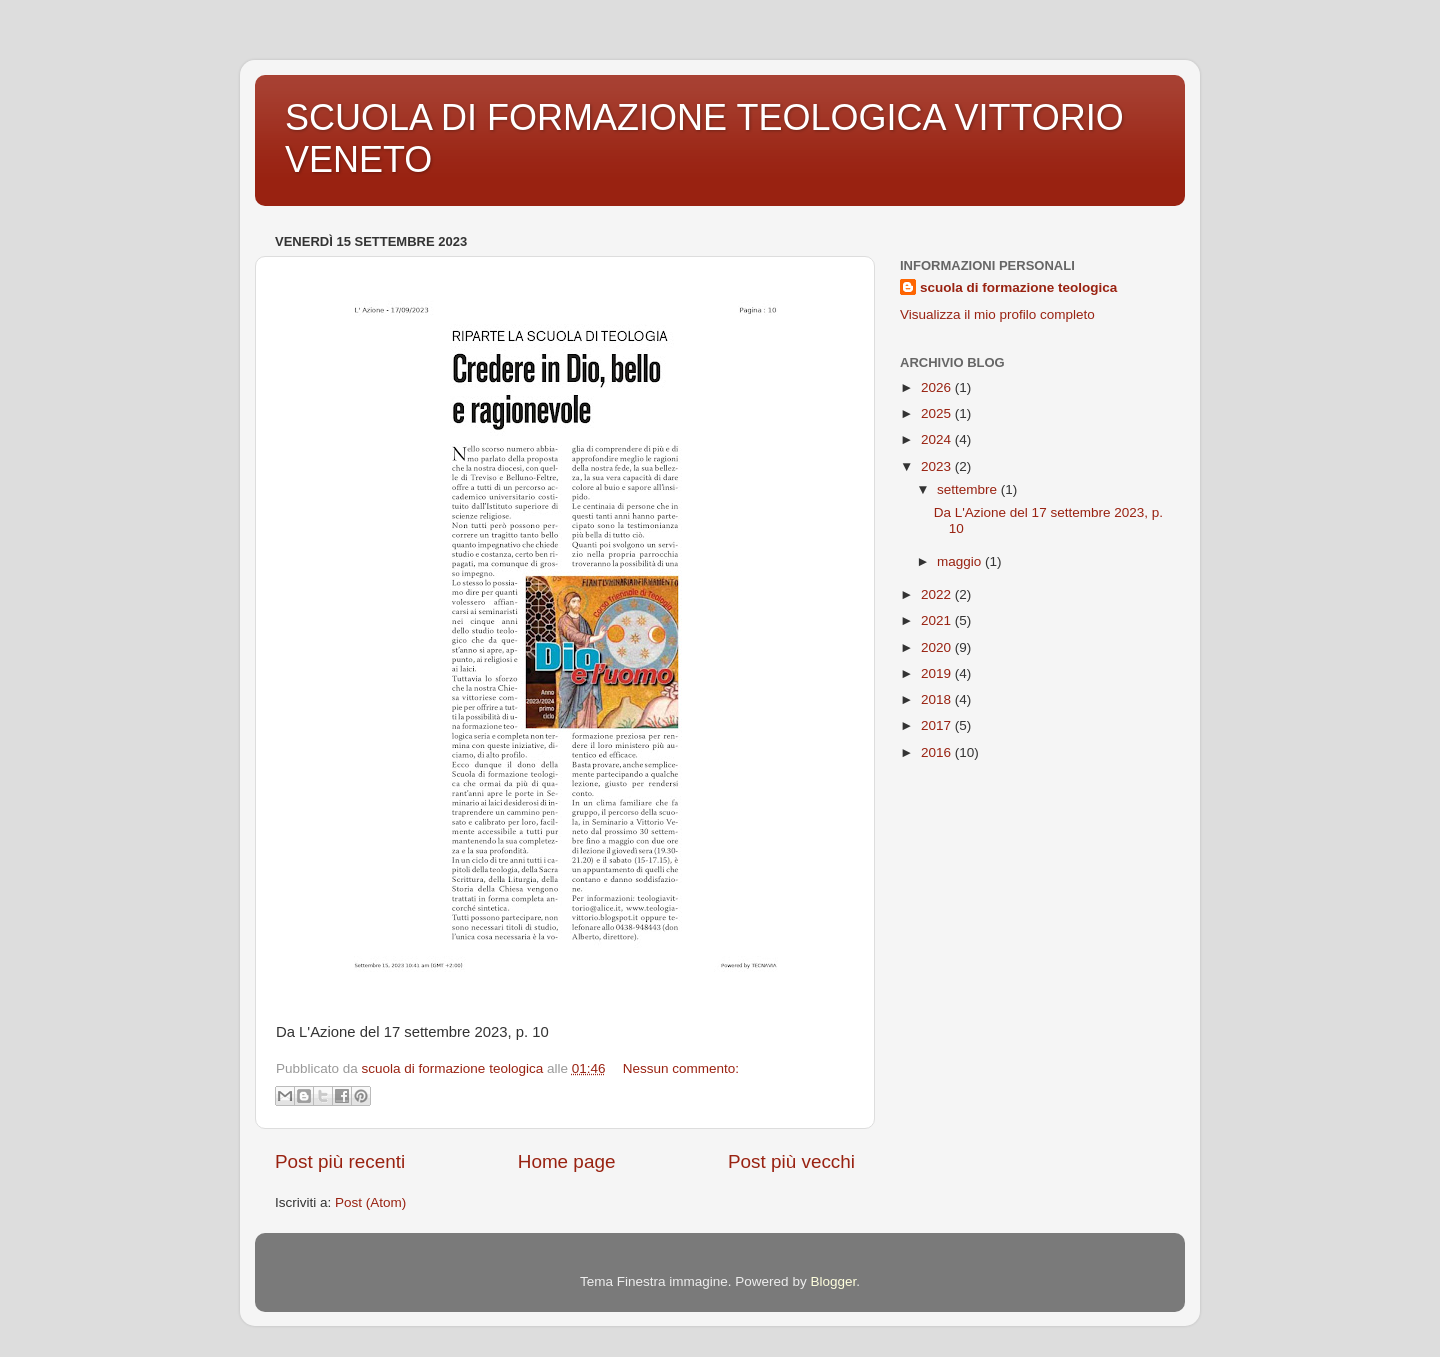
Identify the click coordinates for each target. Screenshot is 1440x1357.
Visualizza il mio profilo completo (997, 314)
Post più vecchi (791, 1161)
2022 (938, 594)
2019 (938, 673)
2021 (938, 620)
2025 (938, 413)
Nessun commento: (681, 1068)
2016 (938, 752)
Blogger (833, 1281)
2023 (938, 466)
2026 (938, 387)
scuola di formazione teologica (1018, 287)
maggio (961, 561)
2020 (938, 647)
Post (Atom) (370, 1202)
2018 (938, 699)
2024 (938, 439)
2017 (938, 725)
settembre (969, 489)
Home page (567, 1161)
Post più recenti (340, 1161)
